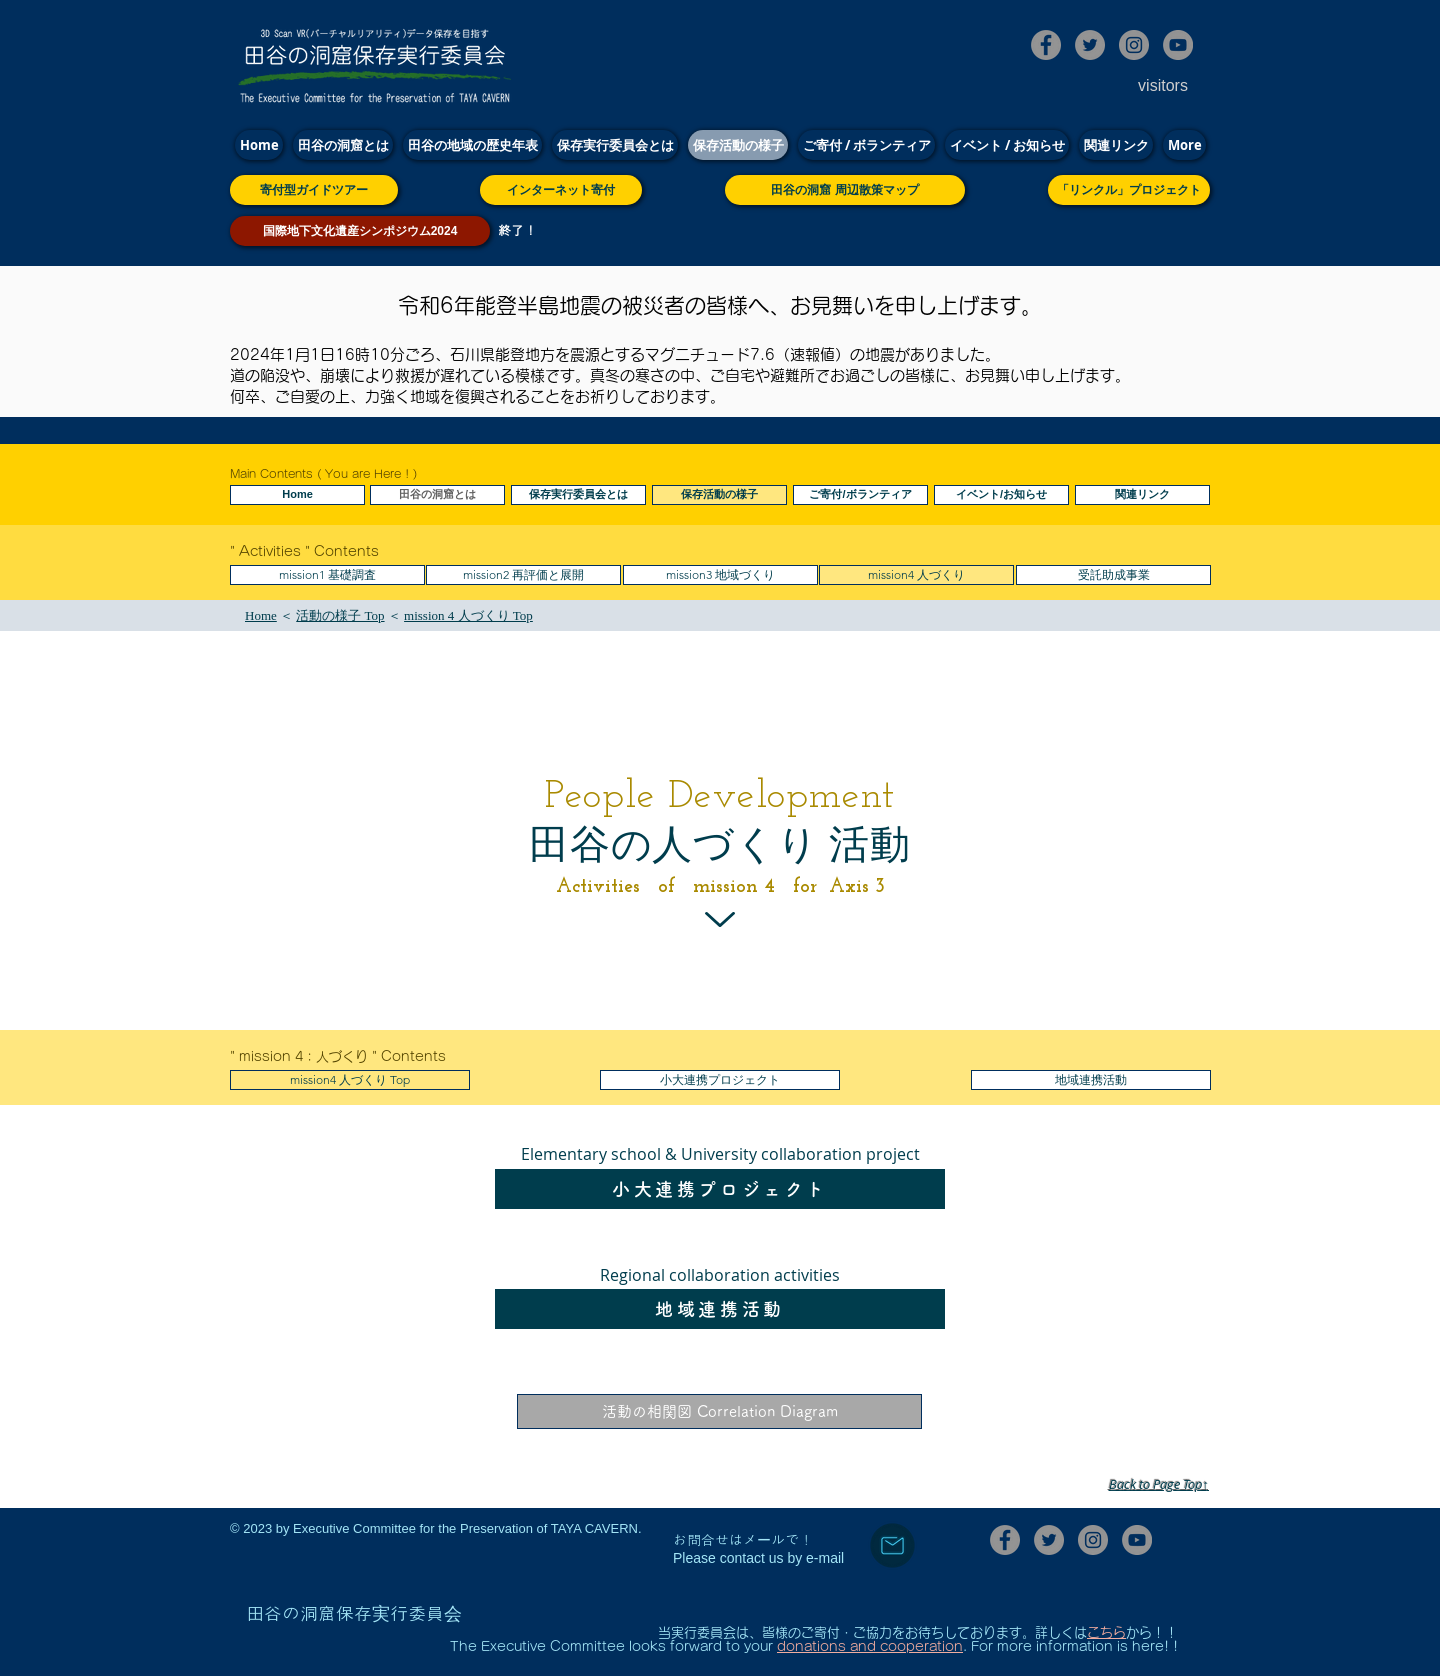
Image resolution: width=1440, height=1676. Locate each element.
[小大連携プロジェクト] (720, 1080)
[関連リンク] (1142, 495)
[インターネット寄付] (561, 190)
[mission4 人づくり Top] (350, 1080)
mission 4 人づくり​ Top (468, 615)
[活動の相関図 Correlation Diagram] (719, 1411)
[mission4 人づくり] (916, 575)
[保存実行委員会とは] (578, 495)
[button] (523, 575)
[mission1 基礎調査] (327, 575)
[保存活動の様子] (719, 495)
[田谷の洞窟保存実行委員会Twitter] (1090, 45)
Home (261, 615)
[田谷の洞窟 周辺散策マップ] (845, 190)
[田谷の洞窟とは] (437, 495)
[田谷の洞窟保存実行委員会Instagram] (1134, 45)
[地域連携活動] (1091, 1080)
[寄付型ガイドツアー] (314, 190)
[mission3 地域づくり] (720, 575)
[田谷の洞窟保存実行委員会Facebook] (1046, 45)
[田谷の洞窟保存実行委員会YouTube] (1178, 45)
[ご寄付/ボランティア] (860, 495)
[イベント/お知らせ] (1001, 495)
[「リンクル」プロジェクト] (1129, 190)
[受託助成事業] (1113, 575)
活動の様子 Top (340, 615)
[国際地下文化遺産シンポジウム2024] (360, 231)
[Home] (297, 495)
